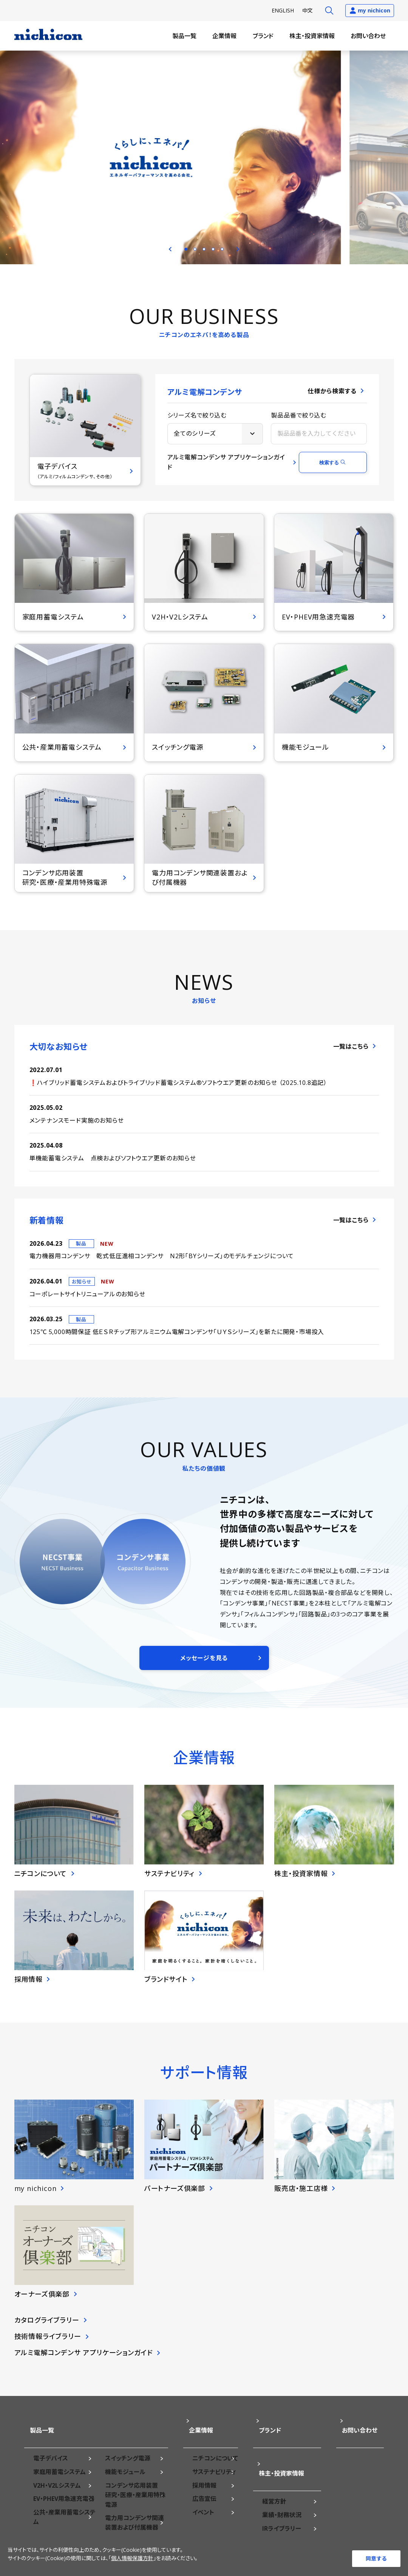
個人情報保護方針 (132, 2562)
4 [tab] (213, 249)
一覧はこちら (351, 1055)
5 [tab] (222, 249)
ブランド (263, 36)
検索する (329, 471)
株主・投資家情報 (312, 36)
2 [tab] (194, 249)
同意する (376, 2558)
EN (283, 10)
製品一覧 (184, 36)
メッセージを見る (204, 1667)
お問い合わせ (368, 36)
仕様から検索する (332, 400)
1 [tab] (185, 249)
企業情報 (224, 36)
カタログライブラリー (46, 2329)
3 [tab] (204, 249)
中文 (307, 10)
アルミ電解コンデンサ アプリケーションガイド (226, 471)
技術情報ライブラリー (47, 2345)
